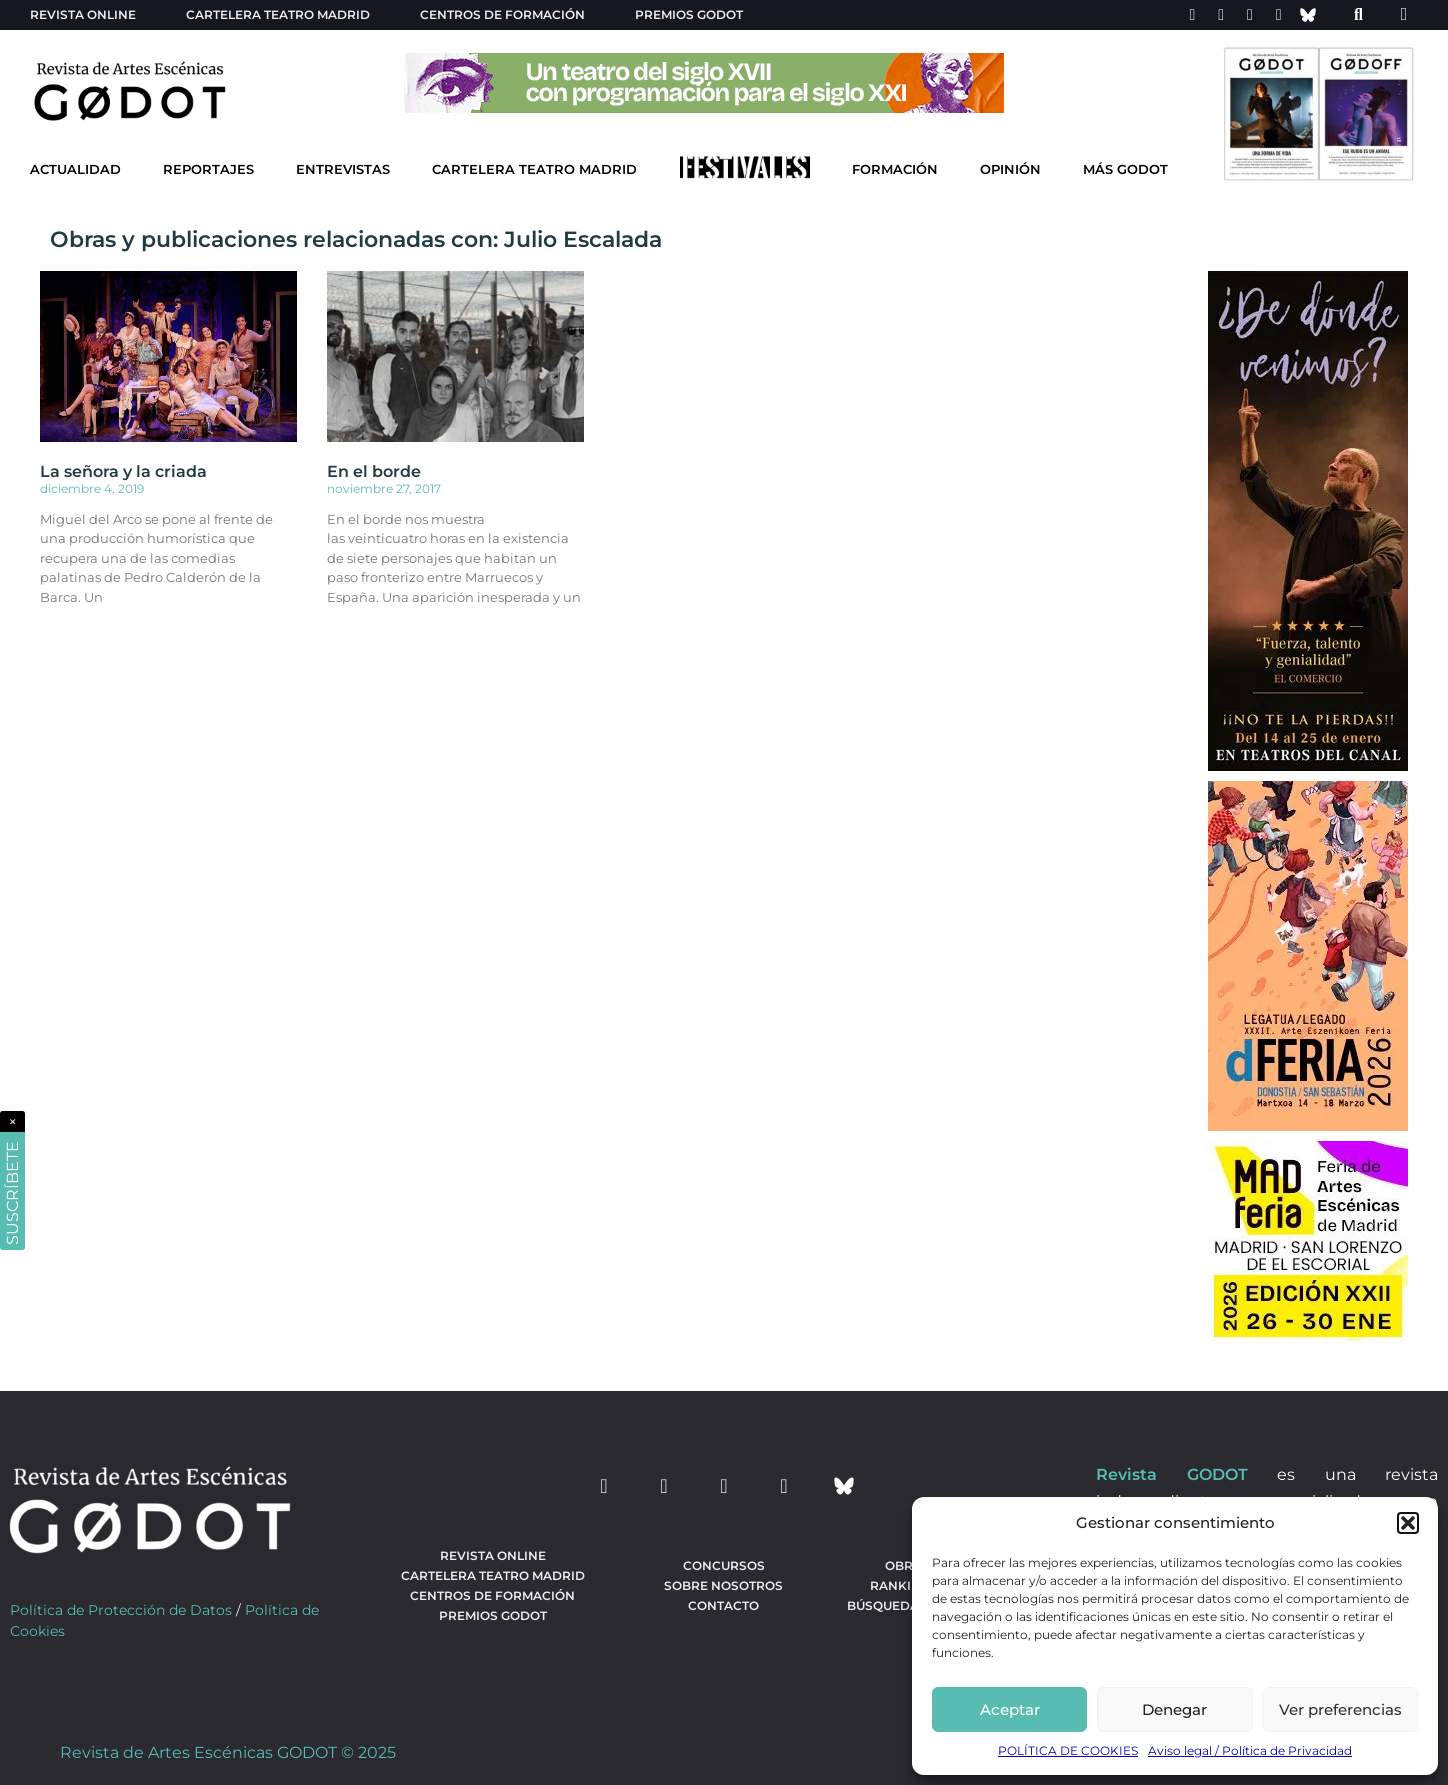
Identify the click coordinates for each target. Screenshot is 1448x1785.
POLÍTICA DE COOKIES (1068, 1750)
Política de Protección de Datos (121, 1610)
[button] (1408, 1523)
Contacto (723, 1605)
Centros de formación (502, 14)
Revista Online (83, 14)
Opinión (1010, 169)
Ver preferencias (1340, 1709)
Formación (895, 169)
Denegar (1174, 1709)
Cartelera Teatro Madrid (534, 169)
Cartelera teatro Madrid (278, 14)
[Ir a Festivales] (745, 172)
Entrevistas (343, 169)
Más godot (1125, 169)
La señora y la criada (123, 471)
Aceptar (1010, 1709)
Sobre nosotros (723, 1585)
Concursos (724, 1565)
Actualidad (75, 169)
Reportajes (208, 169)
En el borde (374, 471)
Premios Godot (689, 14)
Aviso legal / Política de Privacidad (1250, 1750)
